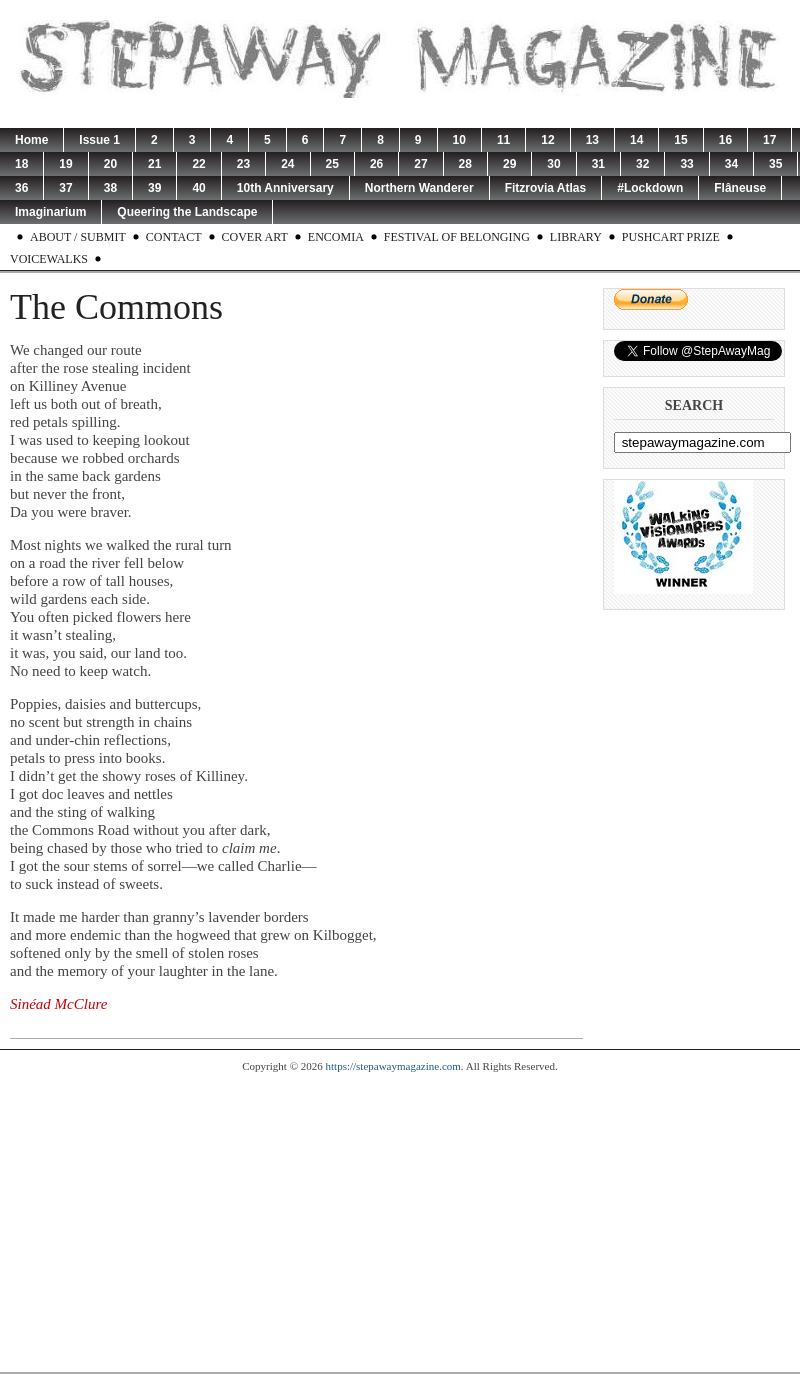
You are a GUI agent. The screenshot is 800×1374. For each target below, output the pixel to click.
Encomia (336, 237)
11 (503, 140)
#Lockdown (650, 188)
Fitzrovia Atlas (546, 188)
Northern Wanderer (419, 188)
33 (686, 164)
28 (465, 164)
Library (576, 237)
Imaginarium (50, 212)
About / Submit (78, 237)
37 (65, 188)
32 (642, 164)
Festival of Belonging (457, 237)
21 (154, 164)
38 (110, 188)
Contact (174, 237)
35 (775, 164)
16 (725, 140)
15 (680, 140)
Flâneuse (740, 188)
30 (553, 164)
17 (769, 140)
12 (547, 140)
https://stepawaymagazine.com (393, 1066)
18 (21, 164)
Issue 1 (99, 140)
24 (287, 164)
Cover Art (255, 237)
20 (110, 164)
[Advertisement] (400, 1222)
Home (31, 140)
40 (198, 188)
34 (731, 164)
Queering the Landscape (187, 212)
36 (21, 188)
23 (243, 164)
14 (636, 140)
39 (154, 188)
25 (332, 164)
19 (65, 164)
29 (509, 164)
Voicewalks (49, 259)
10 (459, 140)
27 (420, 164)
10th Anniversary (285, 188)
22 (198, 164)
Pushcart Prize (671, 237)
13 (592, 140)
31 (598, 164)
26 (376, 164)
